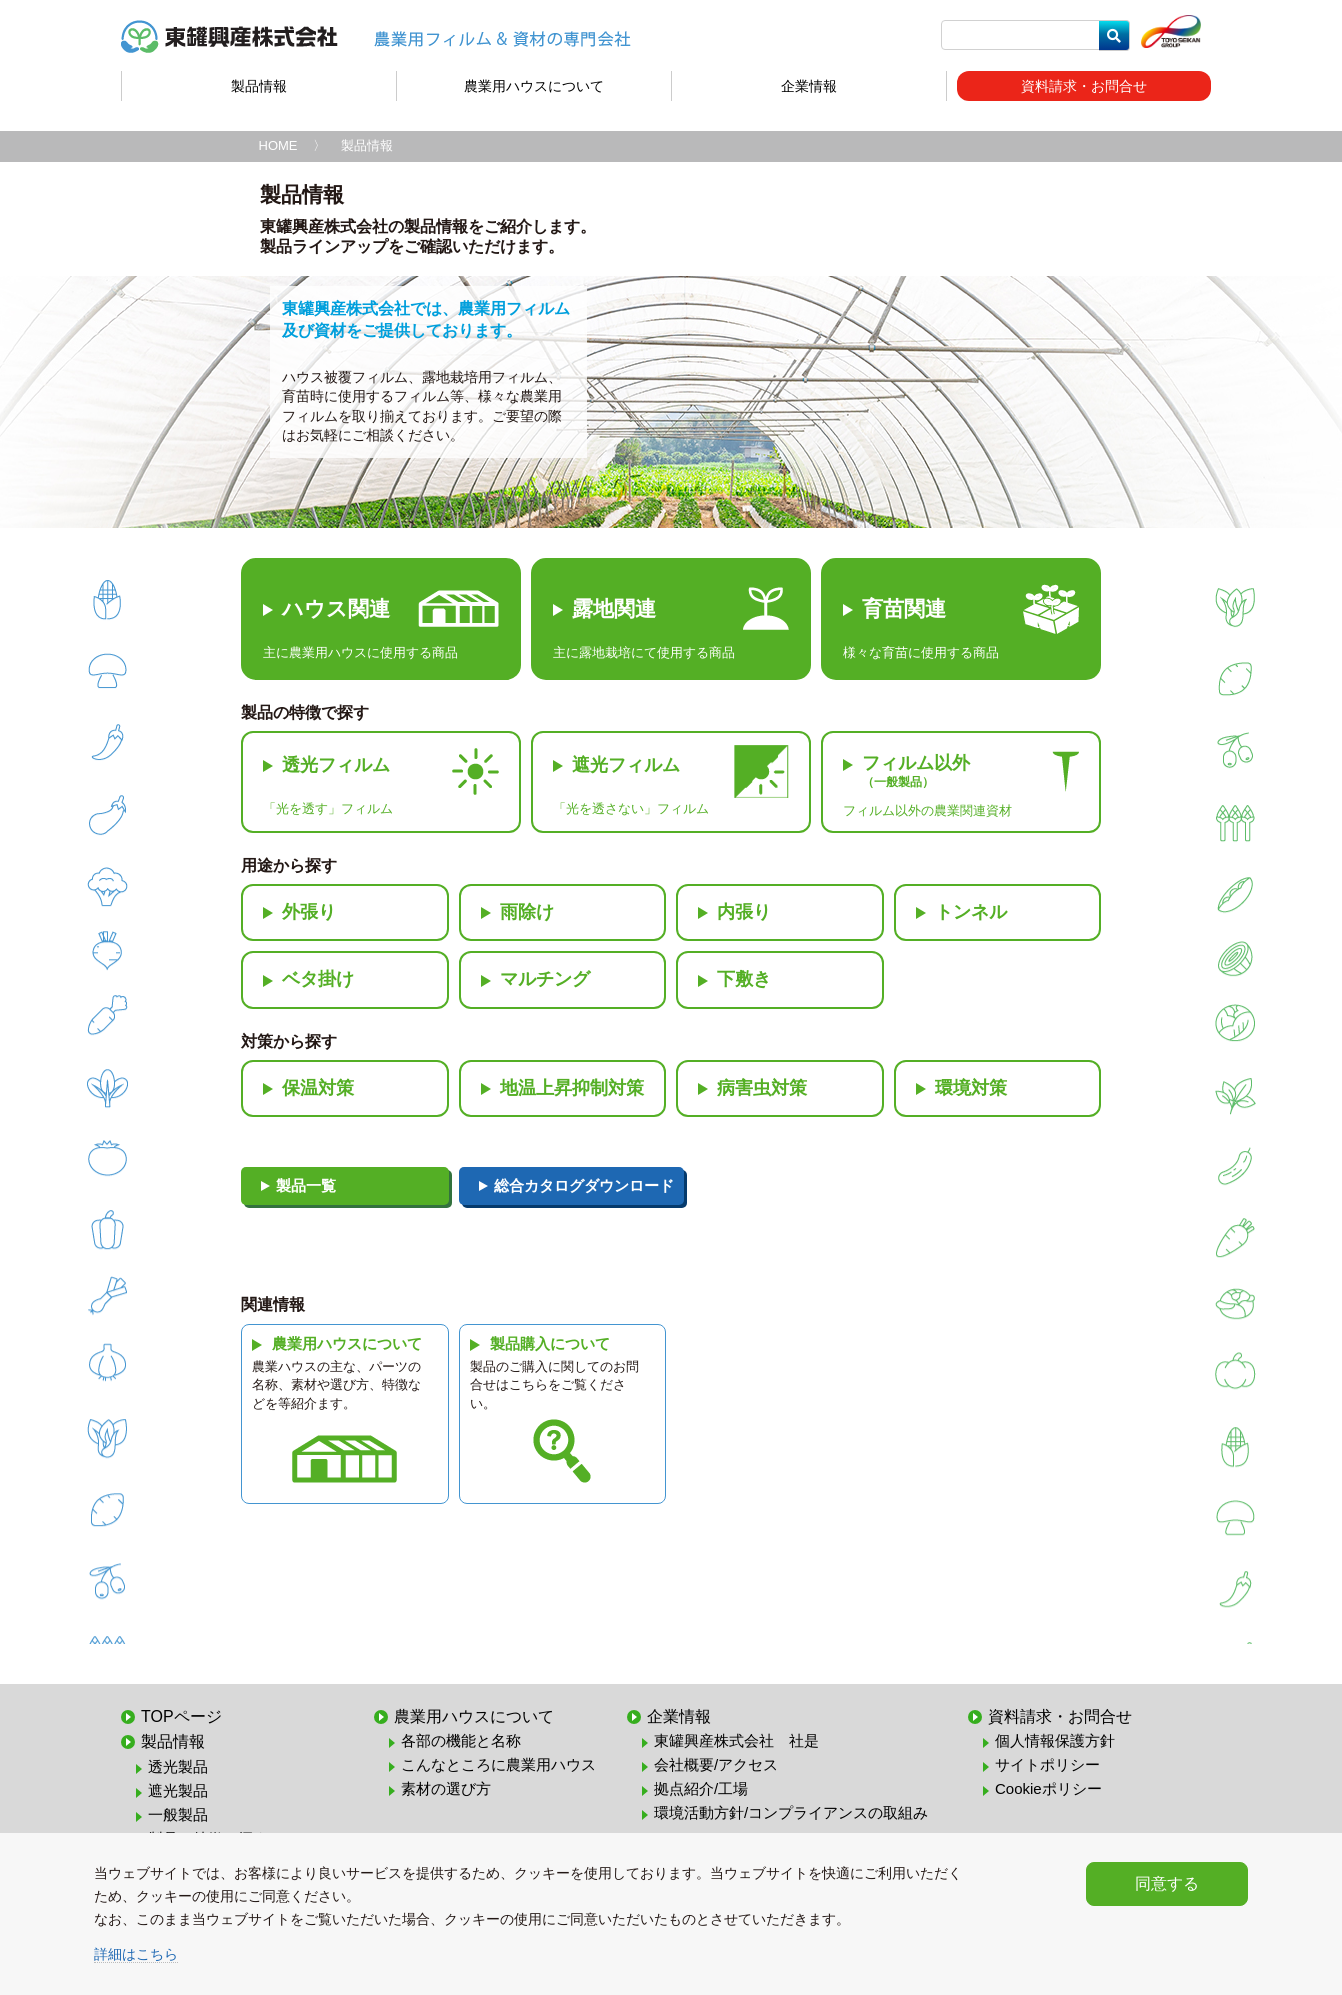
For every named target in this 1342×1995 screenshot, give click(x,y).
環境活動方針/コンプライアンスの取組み (791, 1812)
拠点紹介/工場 (701, 1788)
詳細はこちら (136, 1954)
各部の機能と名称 (461, 1740)
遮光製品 (178, 1790)
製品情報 (259, 86)
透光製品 (178, 1766)
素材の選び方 (446, 1788)
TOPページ (181, 1716)
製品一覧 (306, 1185)
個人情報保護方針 (1055, 1740)
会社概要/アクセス (716, 1764)
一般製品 (178, 1814)
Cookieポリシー (1048, 1788)
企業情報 (809, 86)
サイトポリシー (1047, 1764)
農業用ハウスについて (534, 86)
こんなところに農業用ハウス (498, 1764)
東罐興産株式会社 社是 (736, 1740)
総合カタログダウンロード (584, 1185)
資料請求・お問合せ (1084, 86)
